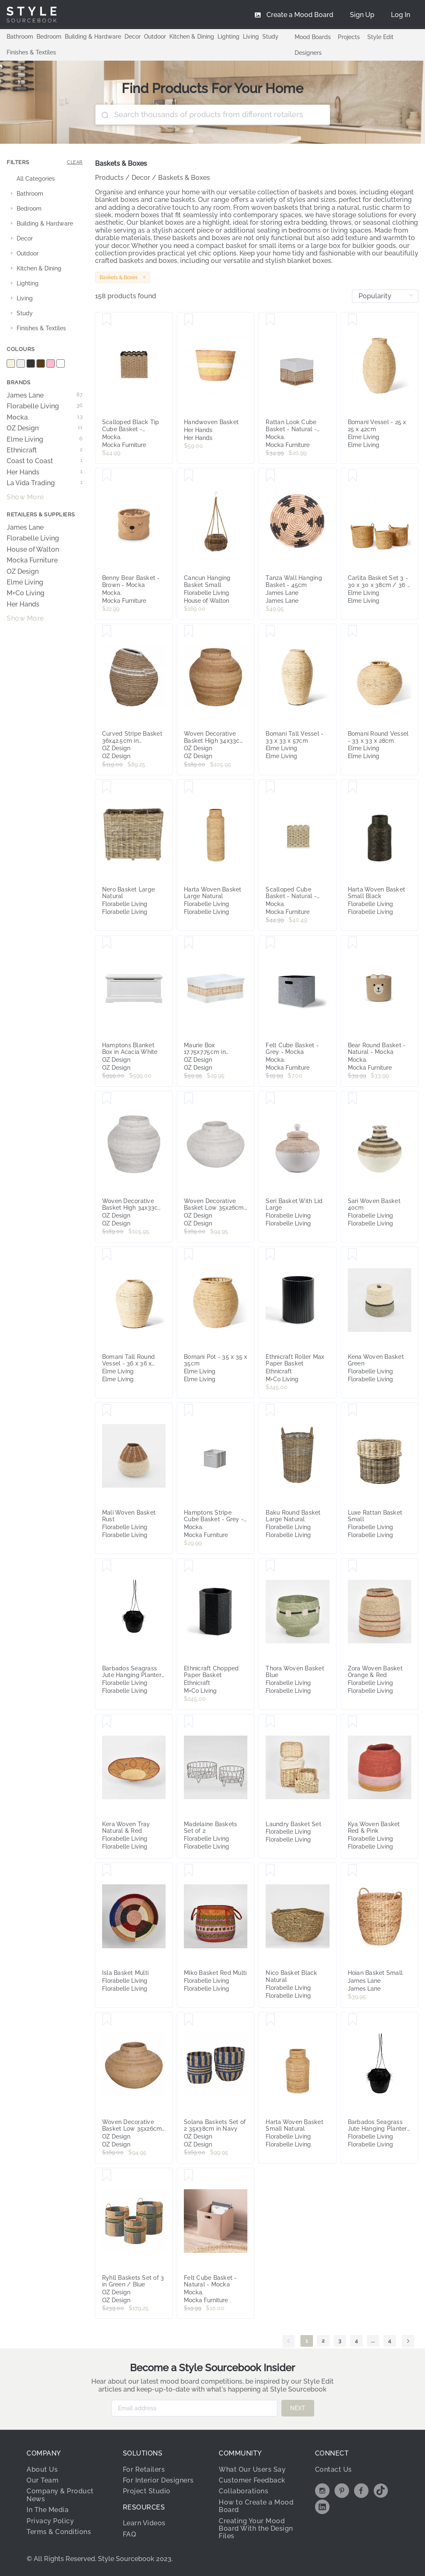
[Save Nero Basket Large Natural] (107, 787)
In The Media (47, 2510)
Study (270, 36)
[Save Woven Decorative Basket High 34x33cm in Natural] (188, 631)
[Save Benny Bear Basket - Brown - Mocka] (107, 475)
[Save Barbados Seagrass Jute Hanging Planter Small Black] (107, 1566)
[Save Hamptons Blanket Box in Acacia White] (107, 943)
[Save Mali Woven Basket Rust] (107, 1410)
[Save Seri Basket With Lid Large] (270, 1098)
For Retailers (144, 2469)
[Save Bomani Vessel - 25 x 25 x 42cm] (352, 320)
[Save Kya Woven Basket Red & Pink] (352, 1722)
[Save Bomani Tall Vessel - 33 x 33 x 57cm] (270, 631)
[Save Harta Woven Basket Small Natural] (270, 2019)
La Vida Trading (45, 483)
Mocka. (45, 417)
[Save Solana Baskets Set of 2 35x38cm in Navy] (188, 2019)
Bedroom (49, 36)
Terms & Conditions (59, 2532)
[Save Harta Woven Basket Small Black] (352, 787)
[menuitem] (400, 14)
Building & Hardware (93, 36)
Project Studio (147, 2491)
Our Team (43, 2480)
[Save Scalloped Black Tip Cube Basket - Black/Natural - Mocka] (107, 320)
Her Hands (45, 472)
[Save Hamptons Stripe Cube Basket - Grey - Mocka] (188, 1410)
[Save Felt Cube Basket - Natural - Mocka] (188, 2175)
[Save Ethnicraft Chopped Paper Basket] (188, 1566)
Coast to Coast (45, 461)
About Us (42, 2469)
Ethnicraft (45, 450)
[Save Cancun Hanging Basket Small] (188, 475)
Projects (349, 37)
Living (251, 36)
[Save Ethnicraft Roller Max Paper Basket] (270, 1254)
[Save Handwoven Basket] (188, 320)
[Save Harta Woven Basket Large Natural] (188, 787)
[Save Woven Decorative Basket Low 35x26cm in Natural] (107, 2019)
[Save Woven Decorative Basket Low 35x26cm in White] (188, 1098)
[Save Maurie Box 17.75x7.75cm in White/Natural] (188, 943)
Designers (308, 52)
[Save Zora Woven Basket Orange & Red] (352, 1566)
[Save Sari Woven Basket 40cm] (352, 1098)
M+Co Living (25, 593)
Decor (133, 36)
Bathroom (20, 36)
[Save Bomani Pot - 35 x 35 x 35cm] (188, 1254)
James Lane (45, 395)
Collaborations (243, 2491)
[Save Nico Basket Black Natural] (270, 1870)
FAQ (130, 2534)
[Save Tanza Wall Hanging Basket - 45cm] (270, 475)
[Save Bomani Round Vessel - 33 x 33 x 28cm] (352, 631)
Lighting (228, 36)
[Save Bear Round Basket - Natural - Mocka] (352, 943)
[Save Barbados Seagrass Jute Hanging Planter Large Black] (352, 2019)
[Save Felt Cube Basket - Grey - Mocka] (270, 943)
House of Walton (33, 549)
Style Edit (380, 37)
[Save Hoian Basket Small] (352, 1870)
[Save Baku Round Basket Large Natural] (270, 1410)
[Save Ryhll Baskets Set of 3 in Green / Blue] (107, 2175)
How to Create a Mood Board (256, 2506)
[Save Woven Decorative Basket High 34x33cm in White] (107, 1098)
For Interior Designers (158, 2480)
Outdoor (155, 36)
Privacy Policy (50, 2521)
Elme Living (45, 439)
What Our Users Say (252, 2469)
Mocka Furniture (32, 560)
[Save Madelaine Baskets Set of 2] (188, 1722)
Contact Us (333, 2469)
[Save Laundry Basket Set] (270, 1722)
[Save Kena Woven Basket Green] (352, 1254)
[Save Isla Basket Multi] (107, 1870)
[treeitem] (45, 179)
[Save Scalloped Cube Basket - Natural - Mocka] (270, 787)
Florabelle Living (45, 406)
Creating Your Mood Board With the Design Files (256, 2528)
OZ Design (45, 428)
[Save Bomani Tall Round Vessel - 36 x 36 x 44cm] (107, 1254)
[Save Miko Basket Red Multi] (188, 1870)
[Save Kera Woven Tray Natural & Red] (107, 1722)
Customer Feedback (252, 2480)
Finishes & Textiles (31, 52)
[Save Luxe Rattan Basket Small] (352, 1410)
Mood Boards (313, 37)
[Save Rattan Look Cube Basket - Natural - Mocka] (270, 320)
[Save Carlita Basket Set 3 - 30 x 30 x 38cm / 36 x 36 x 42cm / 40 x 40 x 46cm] (352, 475)
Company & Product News (60, 2494)
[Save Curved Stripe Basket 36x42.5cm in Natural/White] (107, 631)
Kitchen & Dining (191, 36)
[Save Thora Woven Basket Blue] (270, 1566)
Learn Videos (144, 2523)
